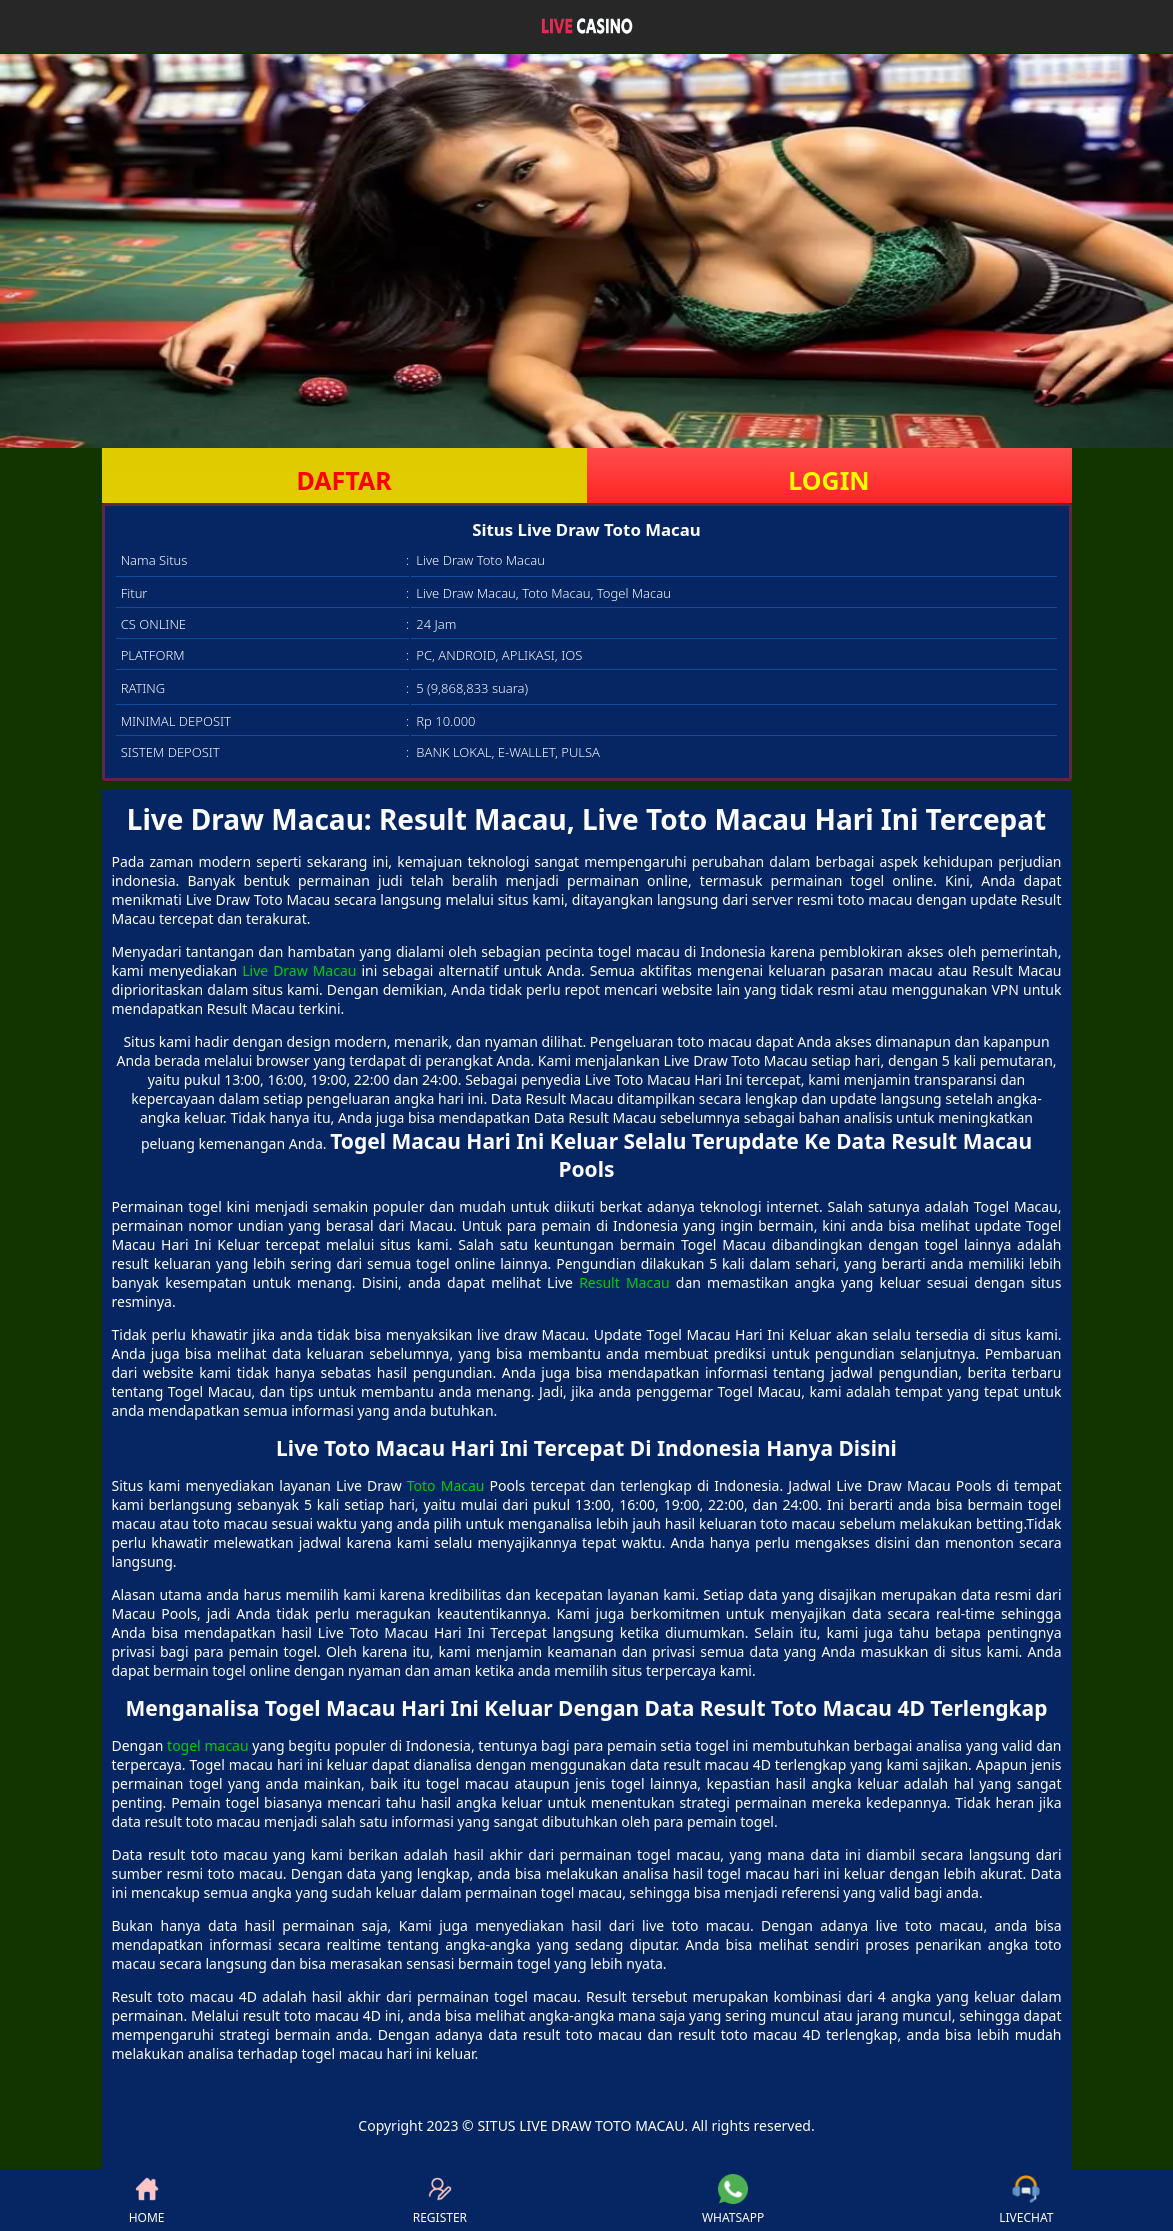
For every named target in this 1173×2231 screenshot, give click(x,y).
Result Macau (624, 1282)
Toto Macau (446, 1485)
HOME (147, 2200)
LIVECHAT (1026, 2200)
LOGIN (828, 480)
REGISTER (440, 2200)
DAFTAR (343, 480)
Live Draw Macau (299, 970)
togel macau (208, 1745)
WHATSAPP (733, 2200)
